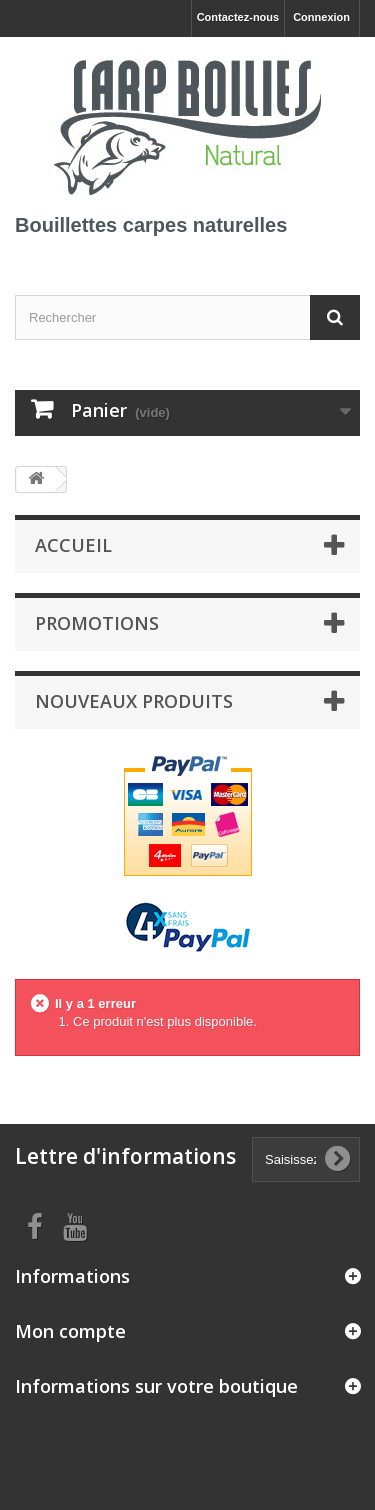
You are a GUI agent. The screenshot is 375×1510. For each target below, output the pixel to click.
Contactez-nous (238, 17)
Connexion (321, 17)
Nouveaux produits (134, 701)
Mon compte (70, 1331)
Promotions (97, 623)
